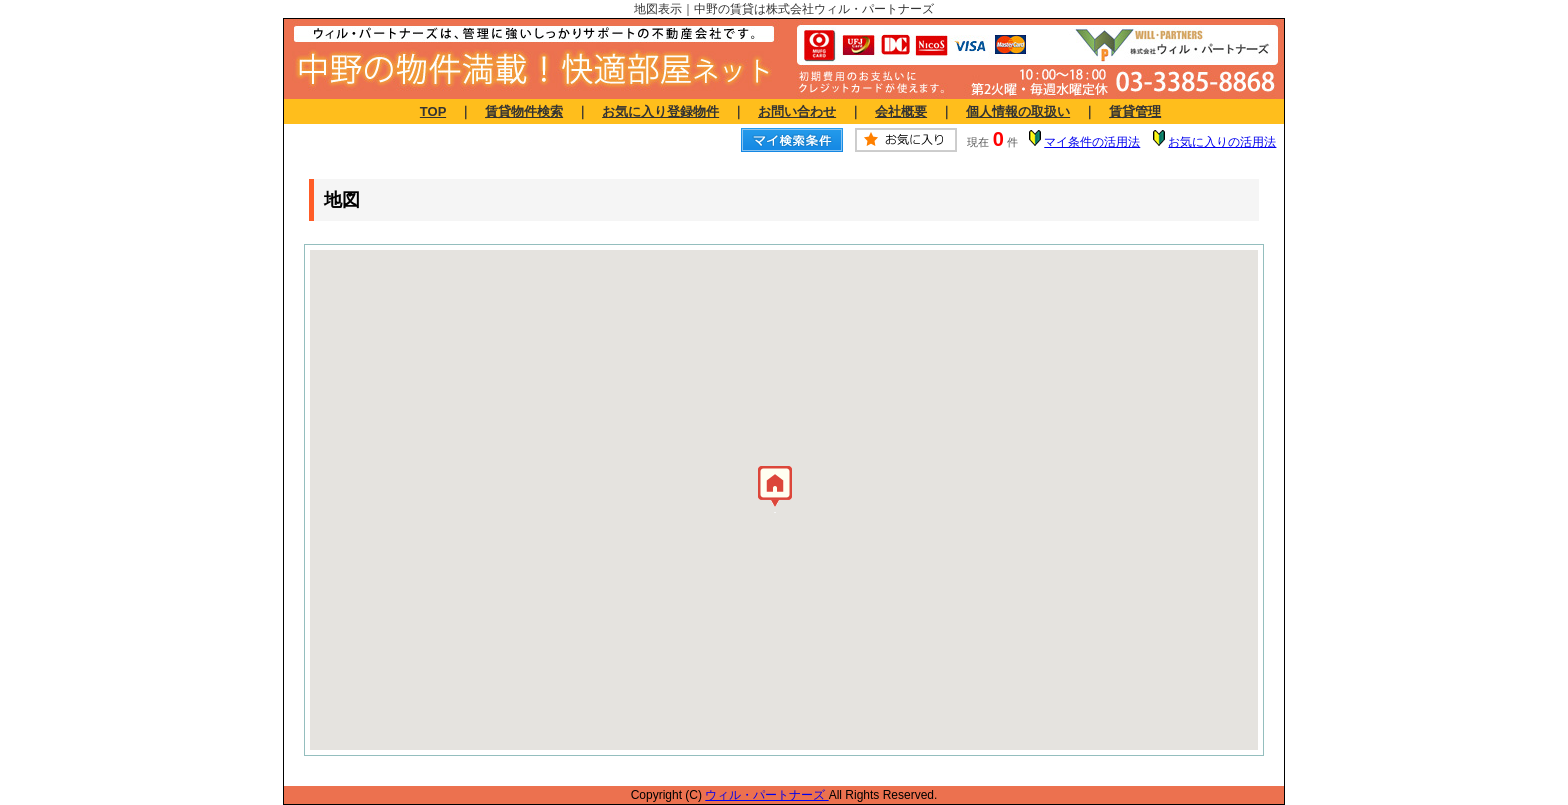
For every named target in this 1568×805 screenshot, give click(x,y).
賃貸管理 (1135, 111)
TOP (433, 111)
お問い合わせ (797, 111)
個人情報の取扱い (1018, 111)
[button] (775, 491)
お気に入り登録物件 (660, 111)
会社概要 (901, 111)
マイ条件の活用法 (1092, 142)
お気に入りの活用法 (1222, 142)
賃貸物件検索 (524, 111)
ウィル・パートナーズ (766, 795)
